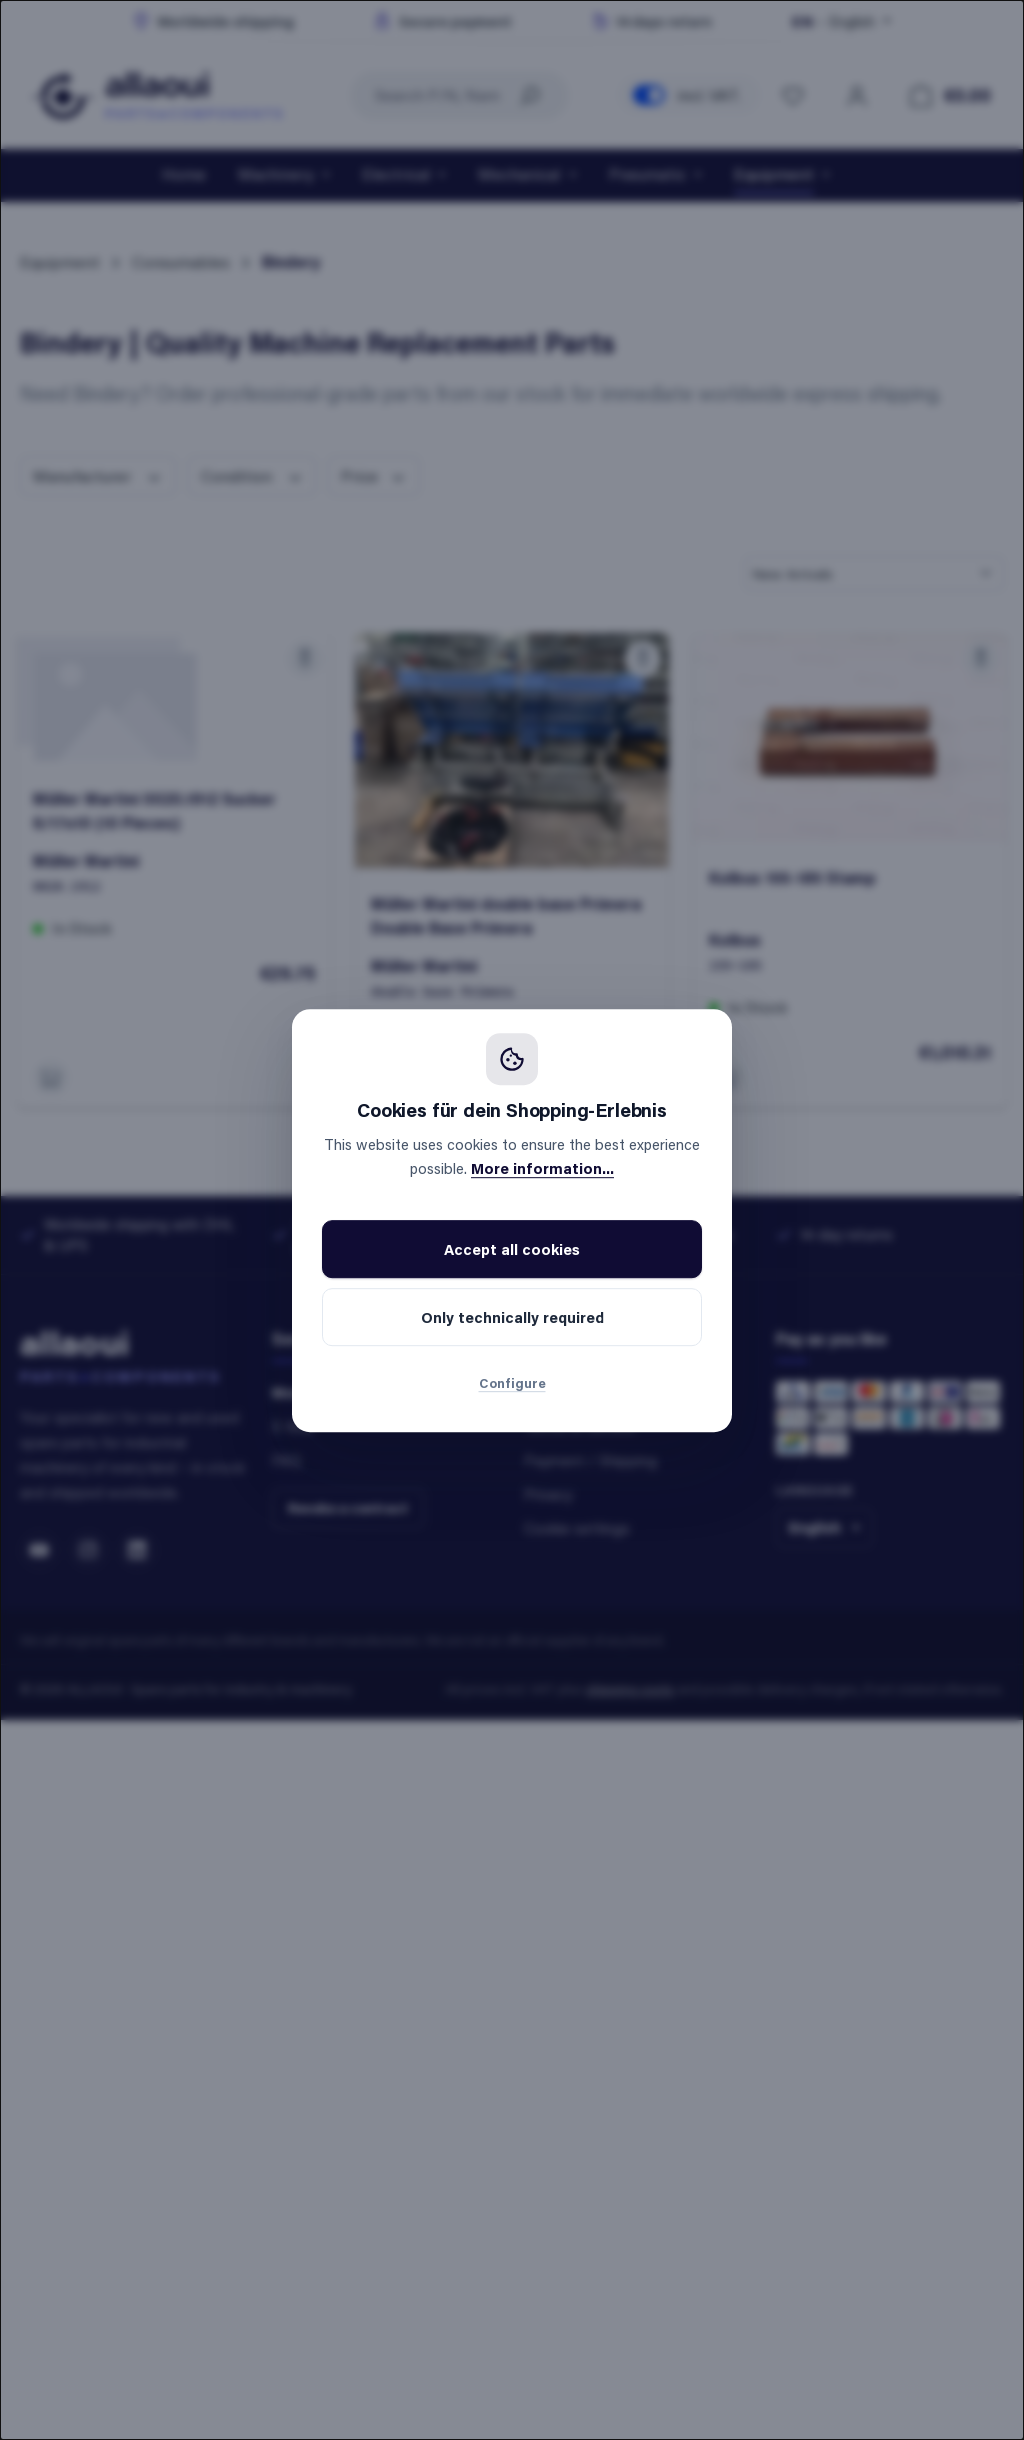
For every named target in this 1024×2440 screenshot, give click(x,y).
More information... (542, 1168)
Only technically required (512, 1317)
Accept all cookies (512, 1249)
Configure (512, 1382)
